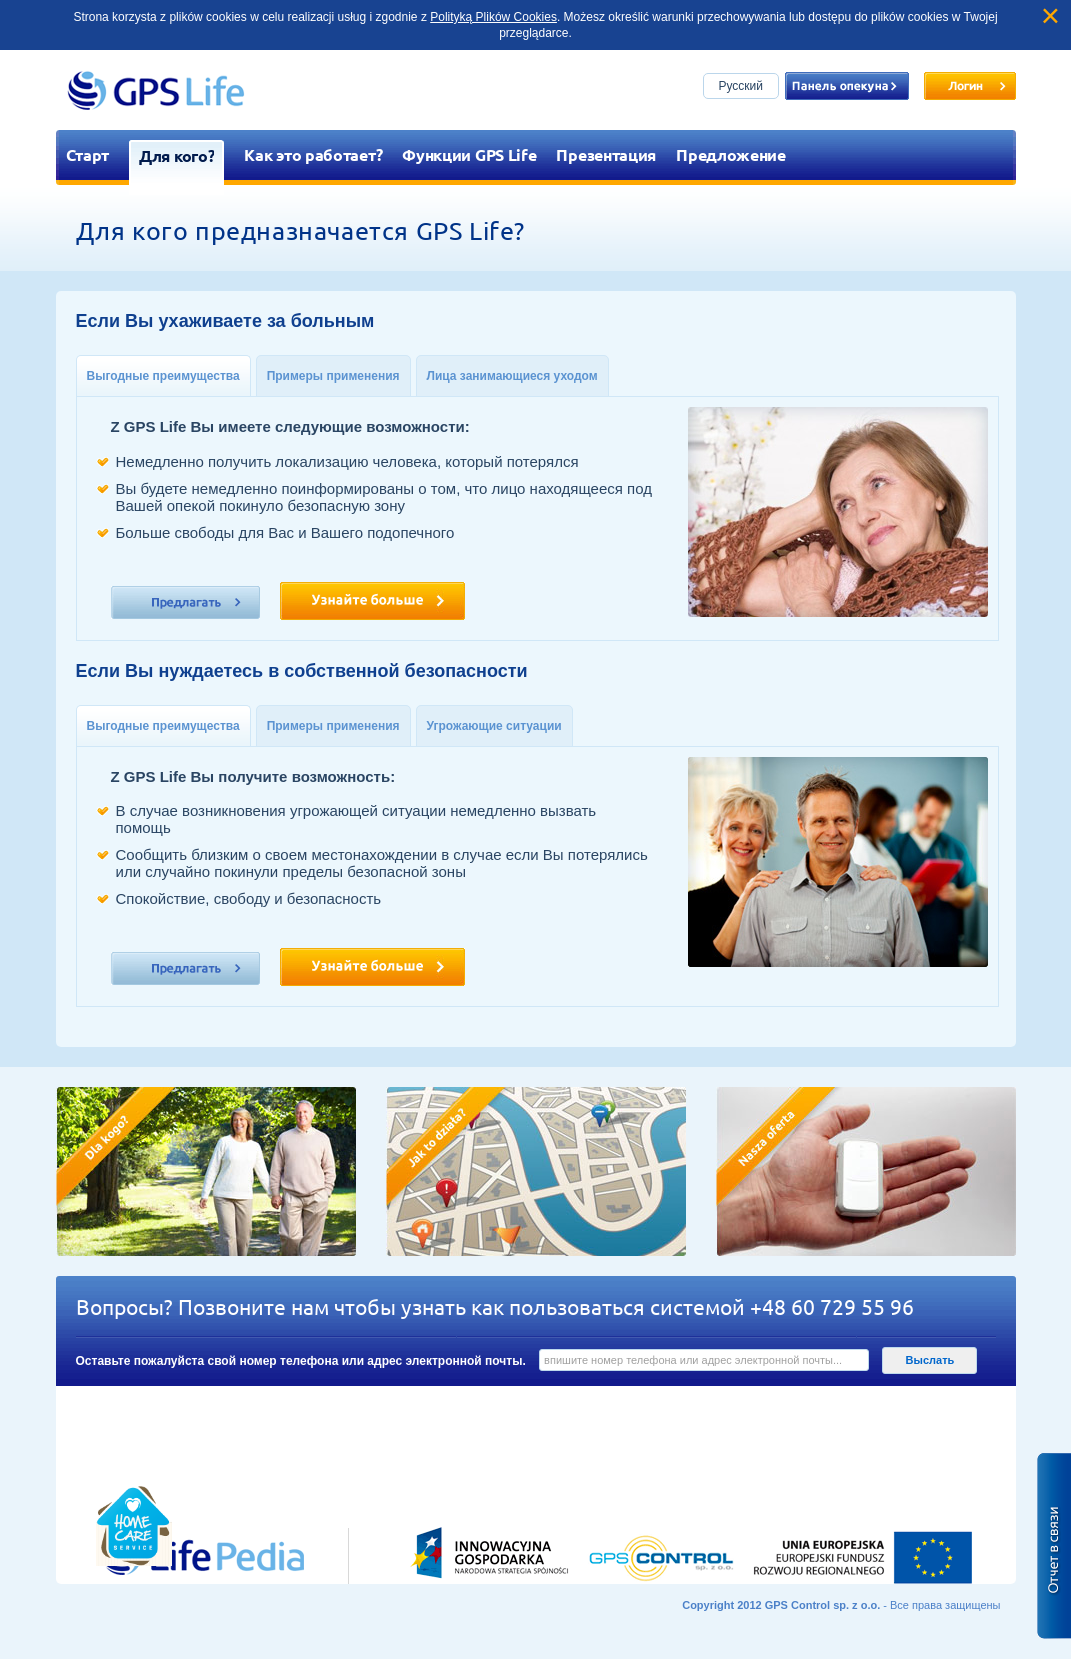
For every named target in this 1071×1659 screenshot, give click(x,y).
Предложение (731, 154)
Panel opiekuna (847, 86)
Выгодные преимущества (163, 376)
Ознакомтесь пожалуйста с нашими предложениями (185, 602)
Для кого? (176, 155)
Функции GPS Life (469, 154)
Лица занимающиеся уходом (512, 376)
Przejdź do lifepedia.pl (181, 1436)
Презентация (606, 154)
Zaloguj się (970, 86)
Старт (88, 154)
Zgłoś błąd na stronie (1054, 1546)
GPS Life (156, 90)
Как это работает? (313, 154)
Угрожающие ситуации (494, 726)
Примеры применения (333, 376)
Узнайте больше (372, 601)
